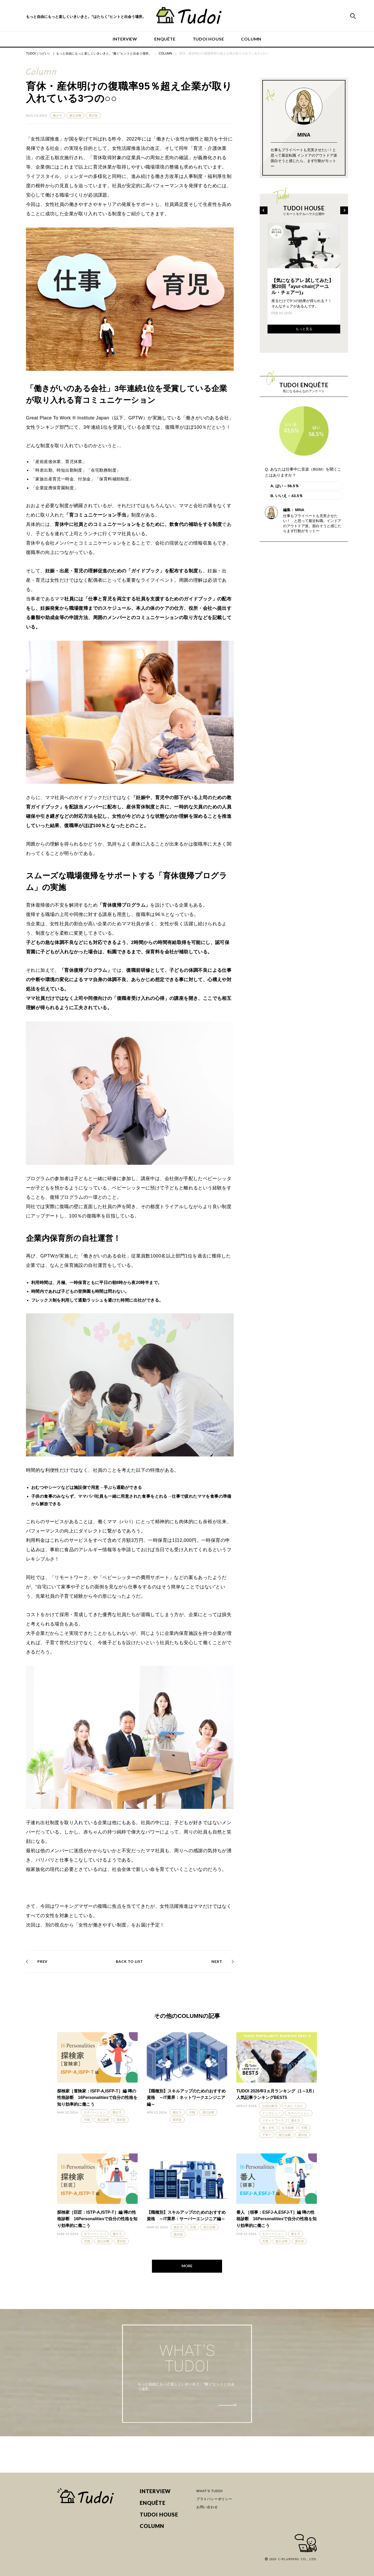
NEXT (216, 1961)
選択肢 (93, 115)
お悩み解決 (270, 2106)
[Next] (344, 210)
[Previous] (264, 210)
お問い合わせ (207, 2507)
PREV (42, 1961)
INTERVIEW (125, 38)
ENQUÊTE (165, 38)
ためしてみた (294, 2106)
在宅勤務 (288, 2128)
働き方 (57, 115)
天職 (87, 2120)
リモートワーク (273, 2120)
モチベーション (94, 2112)
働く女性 (268, 2128)
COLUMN (251, 38)
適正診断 (75, 115)
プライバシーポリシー (214, 2499)
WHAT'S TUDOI (209, 2491)
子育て (266, 2135)
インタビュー (271, 2113)
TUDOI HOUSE (208, 38)
